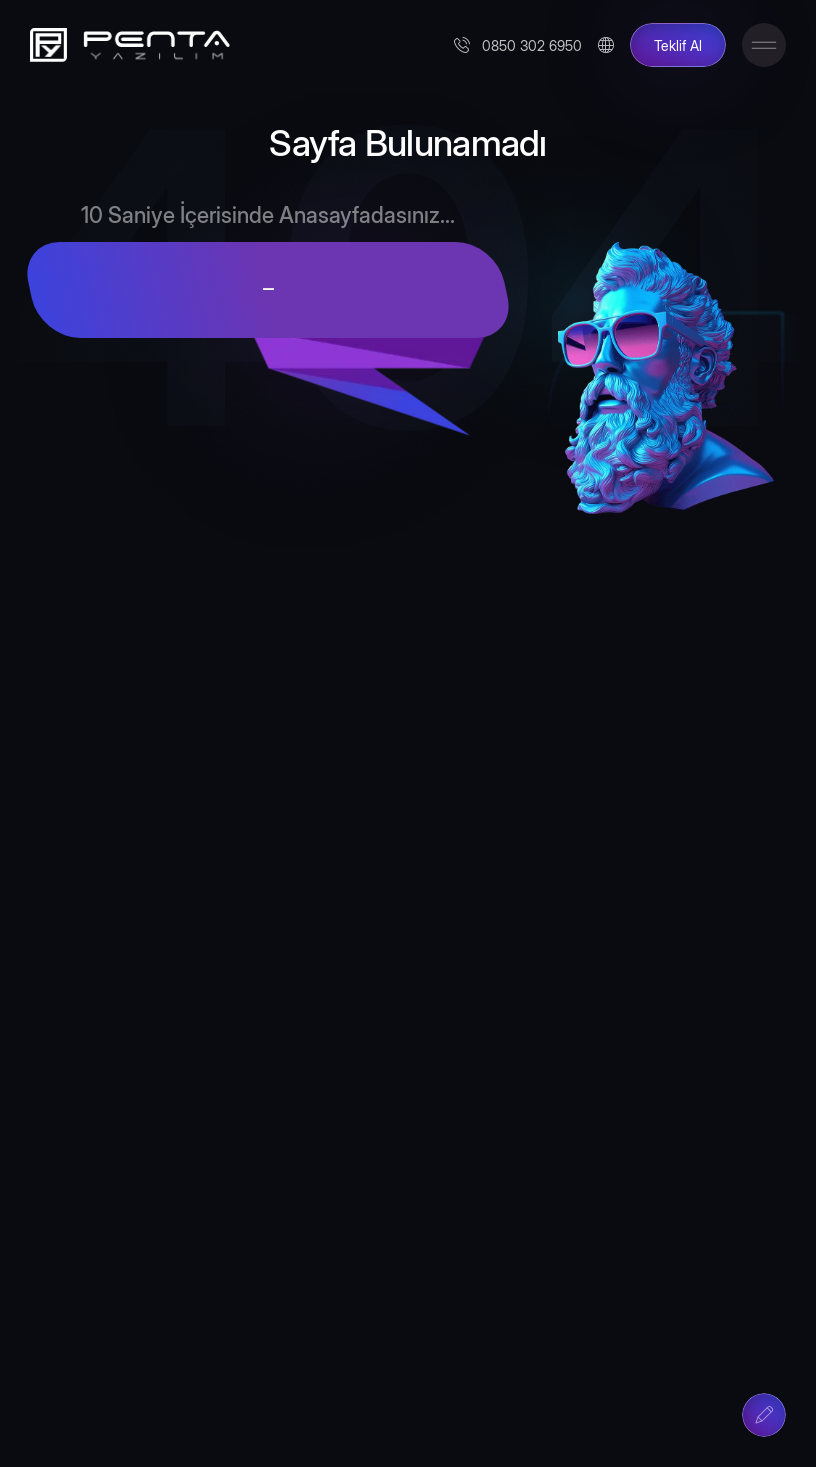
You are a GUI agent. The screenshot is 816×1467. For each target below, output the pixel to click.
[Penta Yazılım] (125, 45)
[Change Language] (606, 45)
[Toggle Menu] (764, 45)
